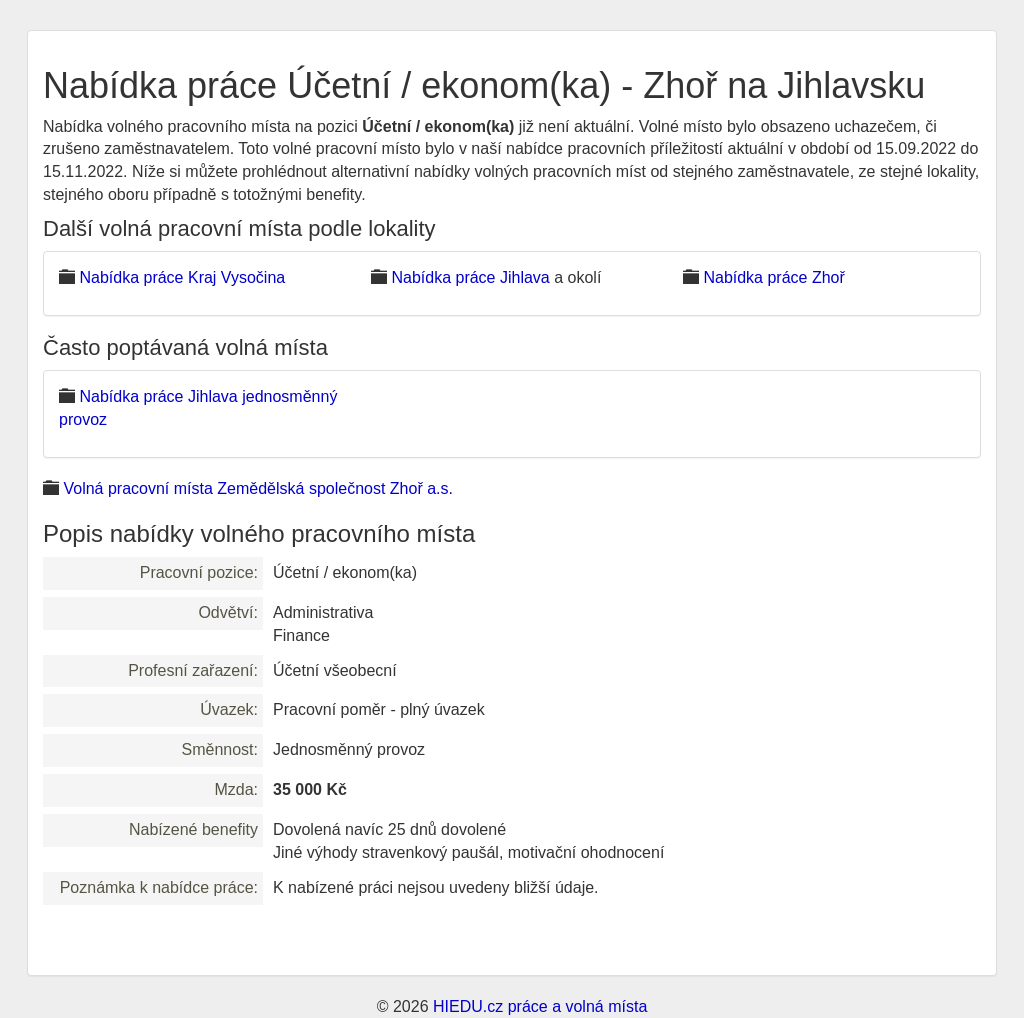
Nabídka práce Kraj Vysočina (182, 277)
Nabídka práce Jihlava (470, 277)
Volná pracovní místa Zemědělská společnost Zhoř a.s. (258, 488)
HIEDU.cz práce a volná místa (540, 1006)
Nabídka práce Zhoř (773, 277)
